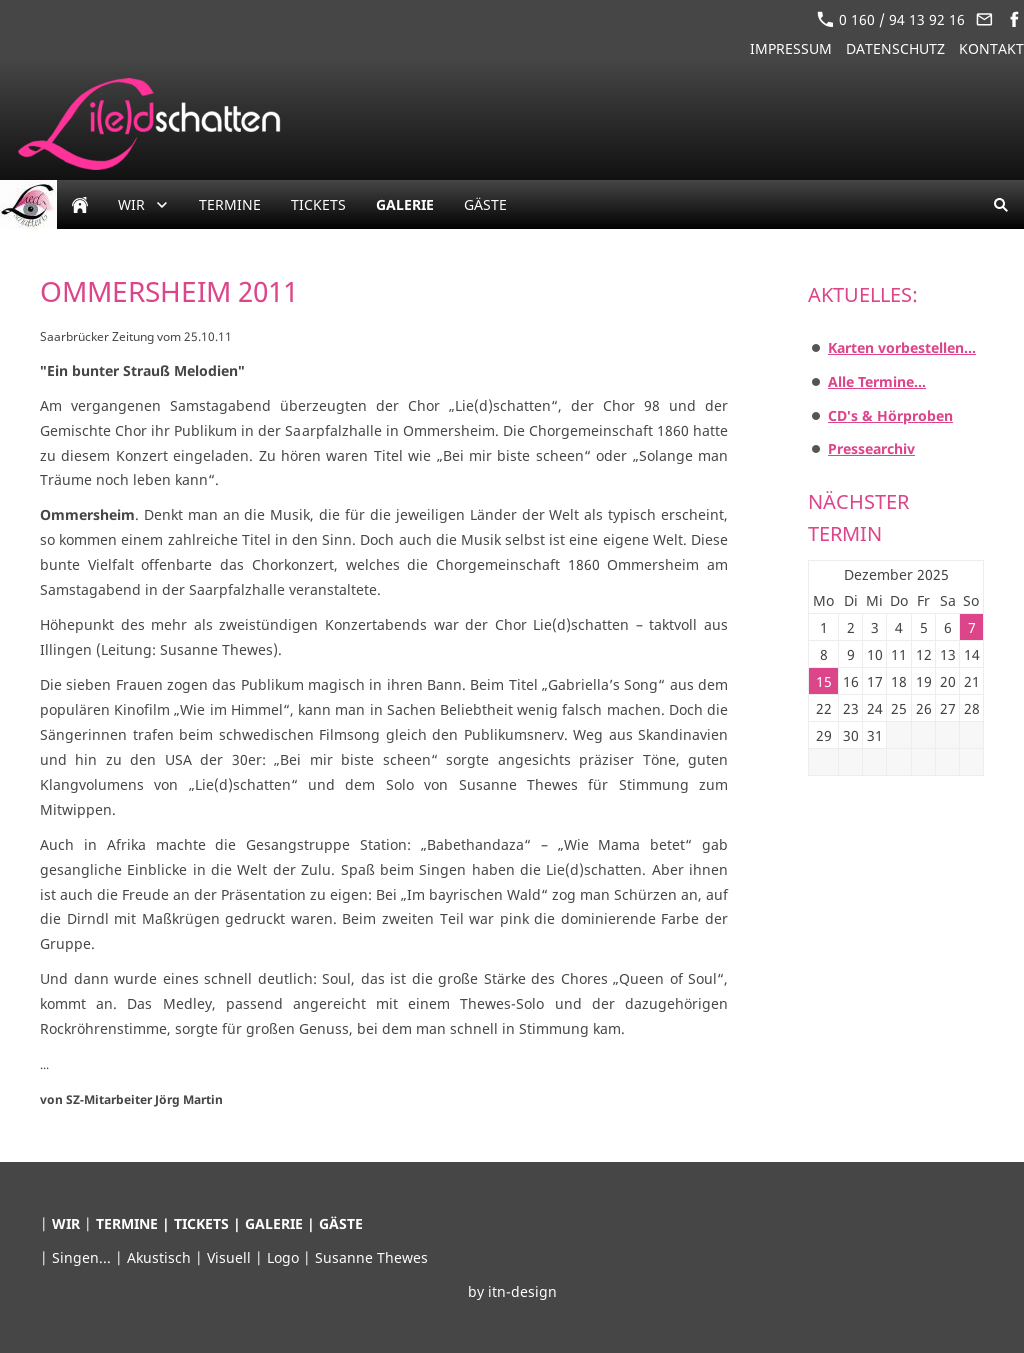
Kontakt (991, 48)
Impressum (791, 48)
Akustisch (161, 1257)
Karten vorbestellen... (902, 347)
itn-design (522, 1291)
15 (824, 681)
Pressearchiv (871, 448)
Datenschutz (895, 48)
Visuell (231, 1257)
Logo (285, 1257)
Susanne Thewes (371, 1257)
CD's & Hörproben (890, 415)
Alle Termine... (877, 381)
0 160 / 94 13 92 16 (891, 19)
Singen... (83, 1257)
